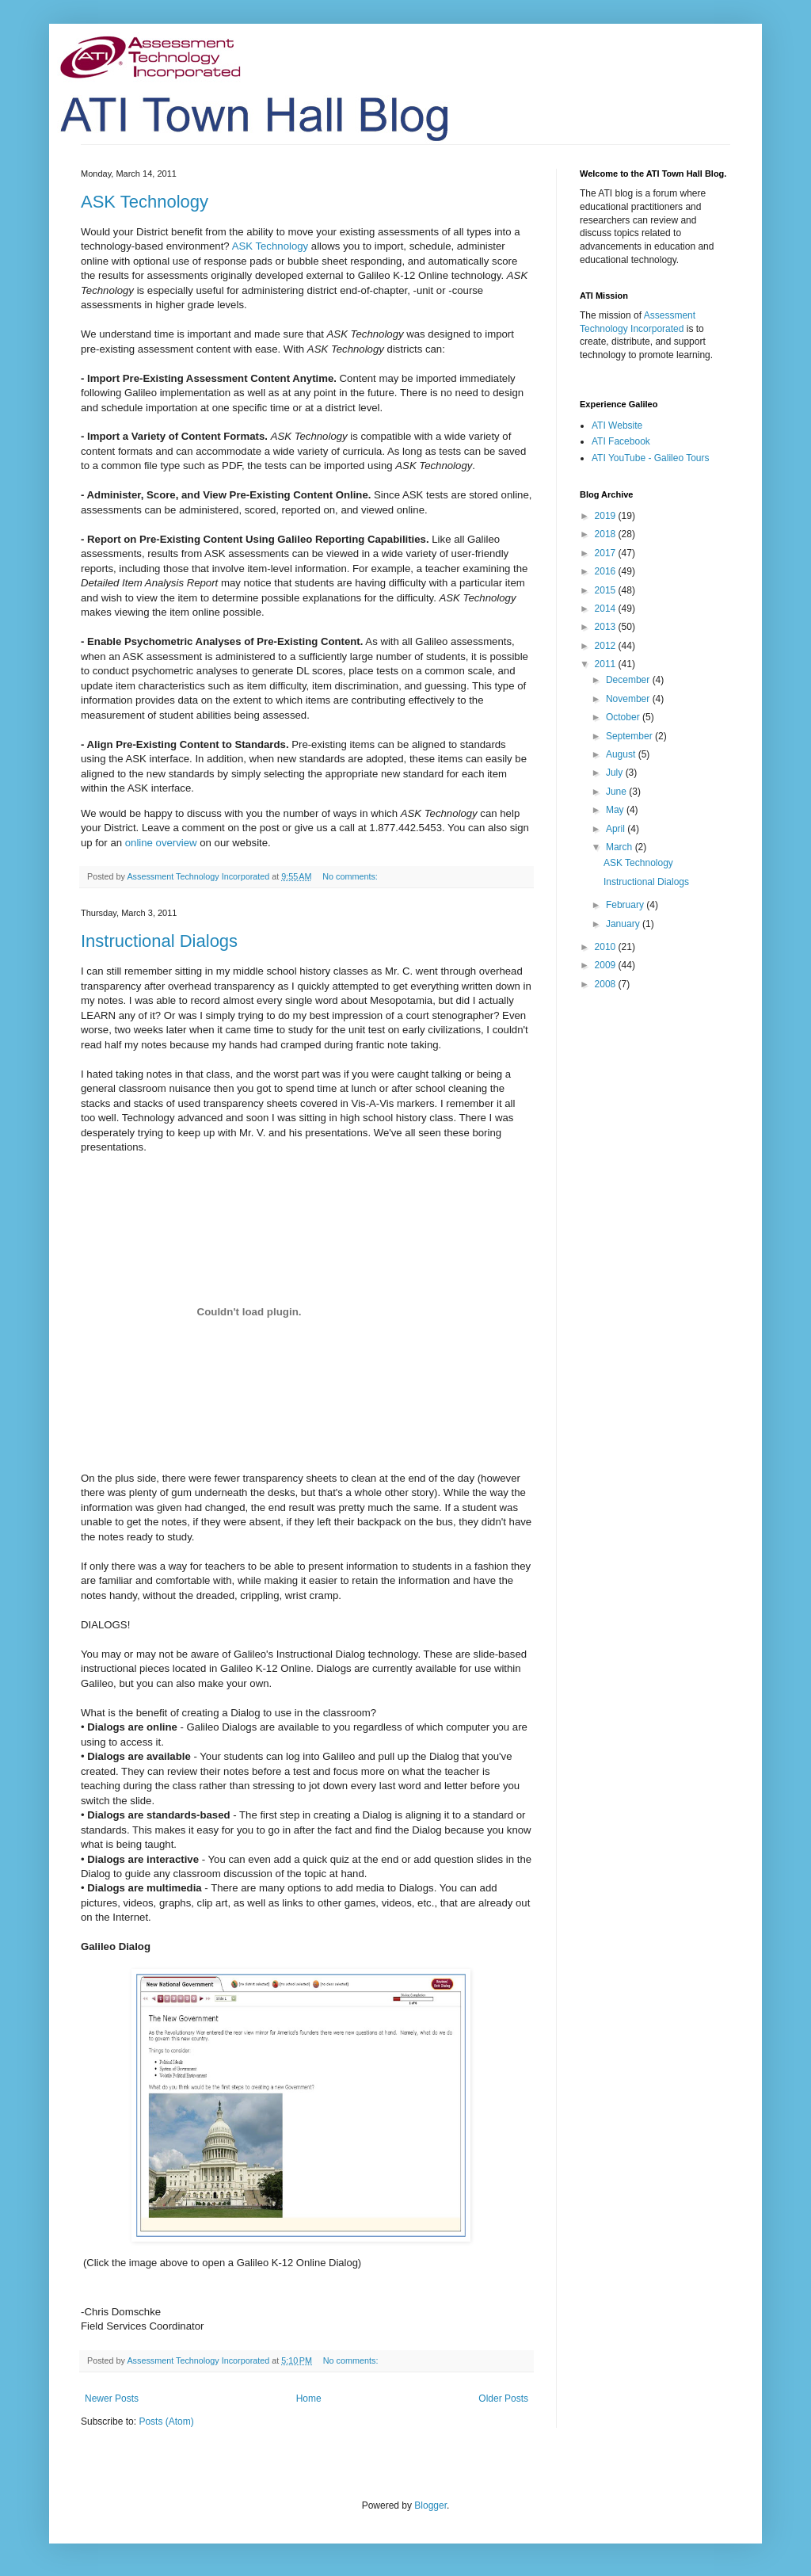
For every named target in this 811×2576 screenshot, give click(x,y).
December (629, 679)
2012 (607, 645)
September (630, 736)
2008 (607, 984)
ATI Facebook (621, 441)
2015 (607, 590)
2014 (607, 608)
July (616, 772)
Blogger (430, 2505)
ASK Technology (144, 202)
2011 (607, 664)
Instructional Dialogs (159, 941)
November (629, 698)
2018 (607, 534)
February (626, 904)
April (616, 828)
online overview (161, 843)
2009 (607, 965)
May (616, 809)
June (617, 791)
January (624, 923)
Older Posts (503, 2398)
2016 (607, 571)
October (624, 717)
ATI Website (617, 425)
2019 (607, 515)
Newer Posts (112, 2398)
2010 (607, 946)
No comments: (351, 876)
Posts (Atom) (166, 2421)
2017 (607, 553)
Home (309, 2398)
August (622, 754)
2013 (607, 626)
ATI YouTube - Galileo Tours (651, 458)
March (620, 847)
